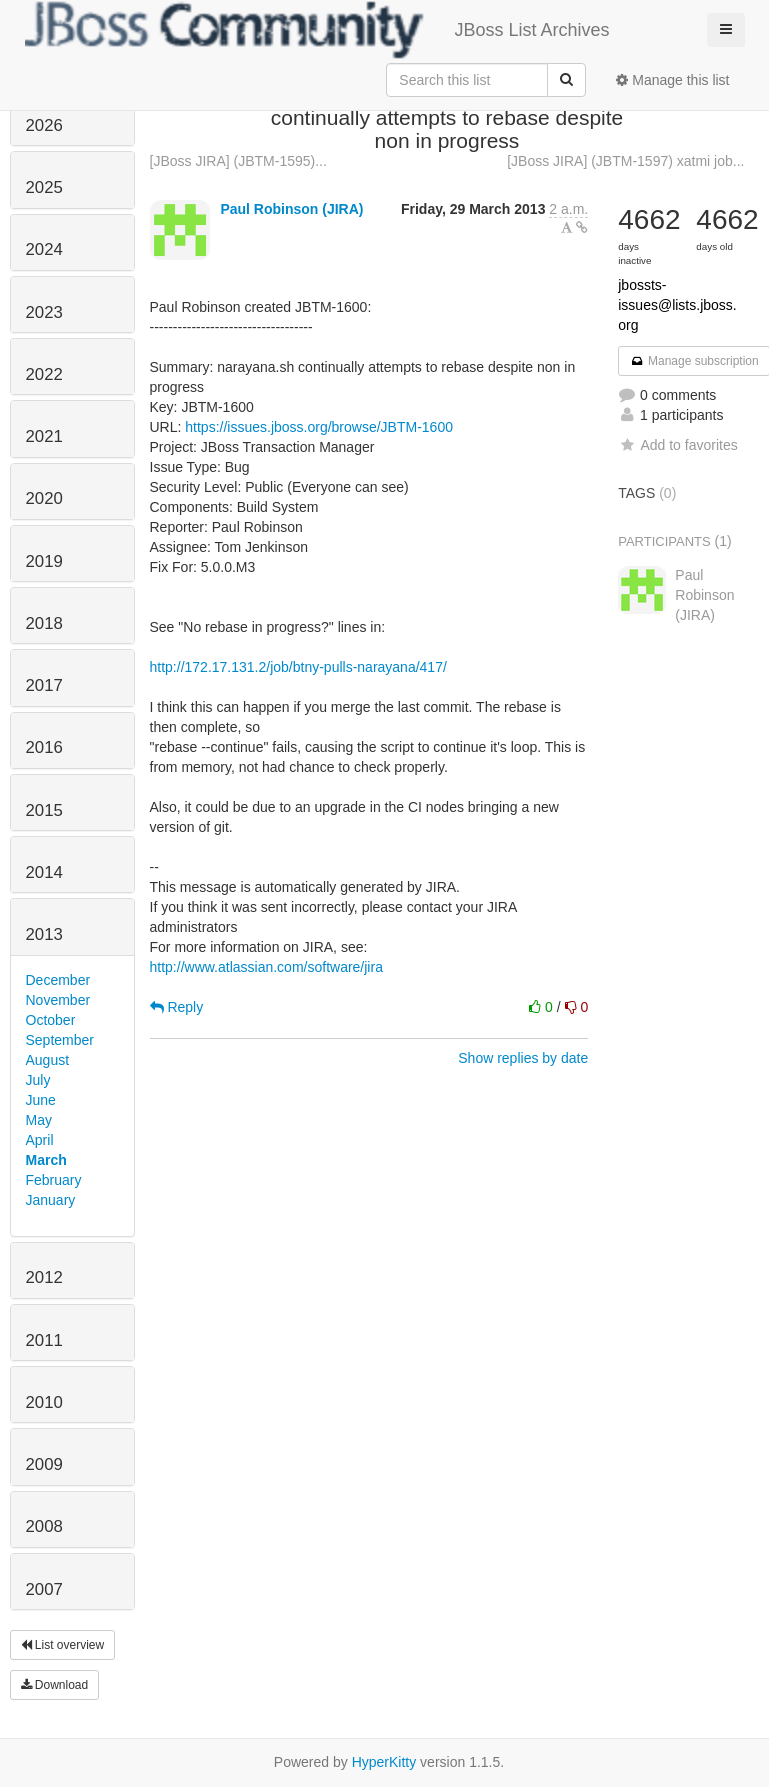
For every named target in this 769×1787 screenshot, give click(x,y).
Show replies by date (523, 1058)
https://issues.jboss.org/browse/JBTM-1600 (319, 427)
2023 (44, 312)
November (58, 1000)
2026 (44, 125)
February (54, 1180)
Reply (177, 1007)
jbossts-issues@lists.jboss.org (677, 305)
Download (55, 1685)
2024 (44, 249)
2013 (44, 934)
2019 (44, 561)
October (51, 1020)
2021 (44, 436)
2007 (44, 1589)
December (58, 980)
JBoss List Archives (317, 30)
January (51, 1200)
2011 (44, 1340)
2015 (44, 810)
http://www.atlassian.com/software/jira (266, 967)
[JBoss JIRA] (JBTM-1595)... (238, 161)
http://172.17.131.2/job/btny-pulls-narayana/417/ (298, 667)
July (38, 1080)
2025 (44, 187)
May (39, 1120)
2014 (44, 872)
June (41, 1100)
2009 (44, 1464)
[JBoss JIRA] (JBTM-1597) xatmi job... (625, 161)
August (48, 1060)
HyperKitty (384, 1762)
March (46, 1160)
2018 (44, 623)
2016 (44, 747)
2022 (44, 374)
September (60, 1040)
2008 (44, 1526)
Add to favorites (677, 445)
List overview (63, 1645)
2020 (44, 498)
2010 (44, 1402)
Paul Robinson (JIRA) (291, 209)
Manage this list (672, 80)
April (40, 1140)
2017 (44, 685)
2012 (44, 1277)
